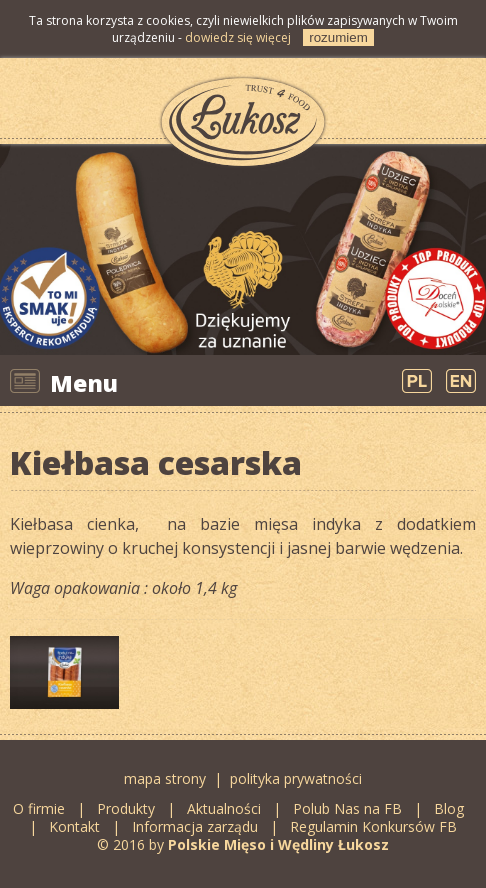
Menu (84, 383)
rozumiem (338, 37)
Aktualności (224, 808)
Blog (451, 808)
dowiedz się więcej (238, 37)
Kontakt (74, 826)
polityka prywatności (296, 778)
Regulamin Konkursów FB (373, 826)
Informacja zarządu (195, 826)
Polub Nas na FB (347, 808)
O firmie (39, 808)
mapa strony (165, 778)
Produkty (126, 808)
